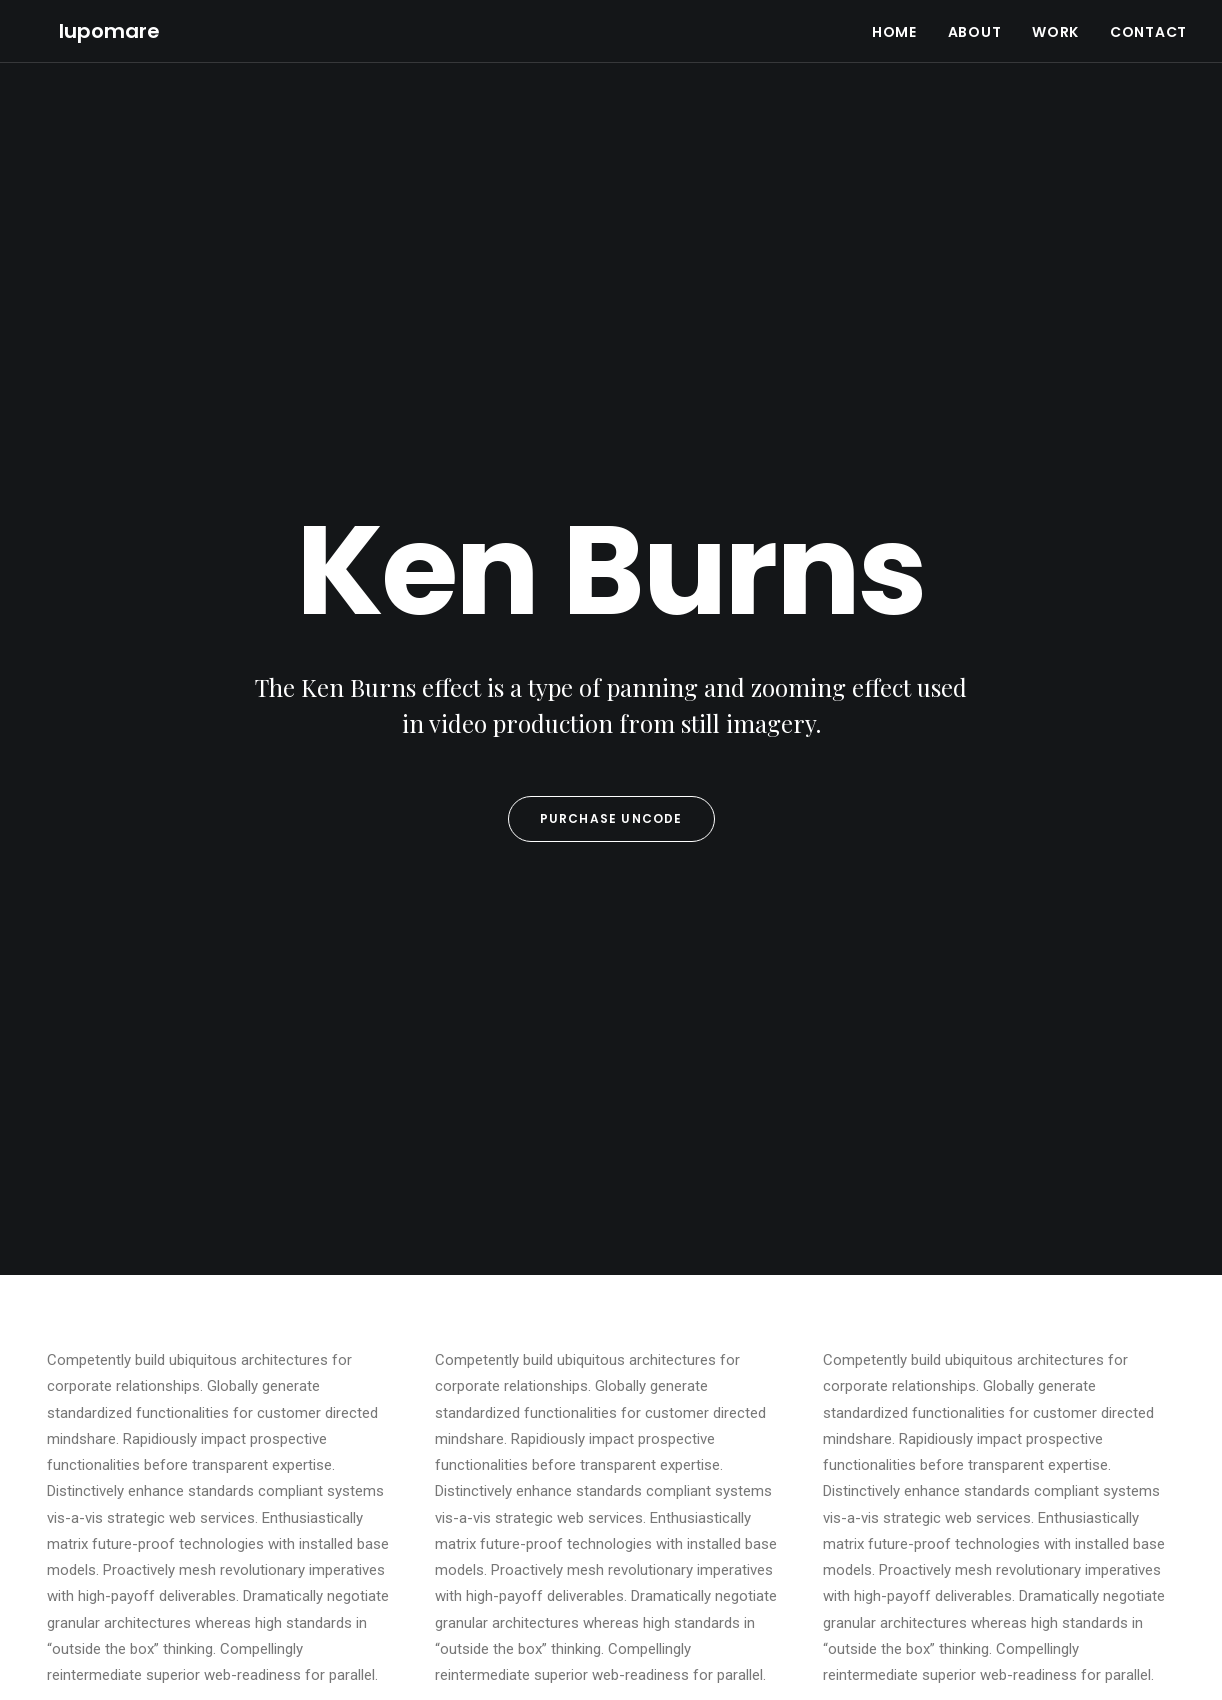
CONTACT (1148, 20)
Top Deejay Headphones (417, 1410)
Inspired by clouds (399, 1469)
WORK (1055, 20)
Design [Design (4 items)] (946, 1407)
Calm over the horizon (701, 1464)
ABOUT (975, 20)
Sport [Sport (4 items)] (1063, 1435)
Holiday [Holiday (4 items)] (1065, 1407)
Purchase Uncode (611, 449)
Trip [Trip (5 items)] (1047, 1463)
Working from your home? (424, 1528)
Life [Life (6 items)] (1118, 1407)
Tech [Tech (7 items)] (940, 1463)
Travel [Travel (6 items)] (995, 1463)
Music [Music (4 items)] (944, 1435)
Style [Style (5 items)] (1119, 1435)
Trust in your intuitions (411, 1440)
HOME (894, 20)
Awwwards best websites (419, 1499)
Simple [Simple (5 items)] (1003, 1435)
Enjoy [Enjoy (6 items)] (1004, 1407)
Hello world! (669, 1410)
